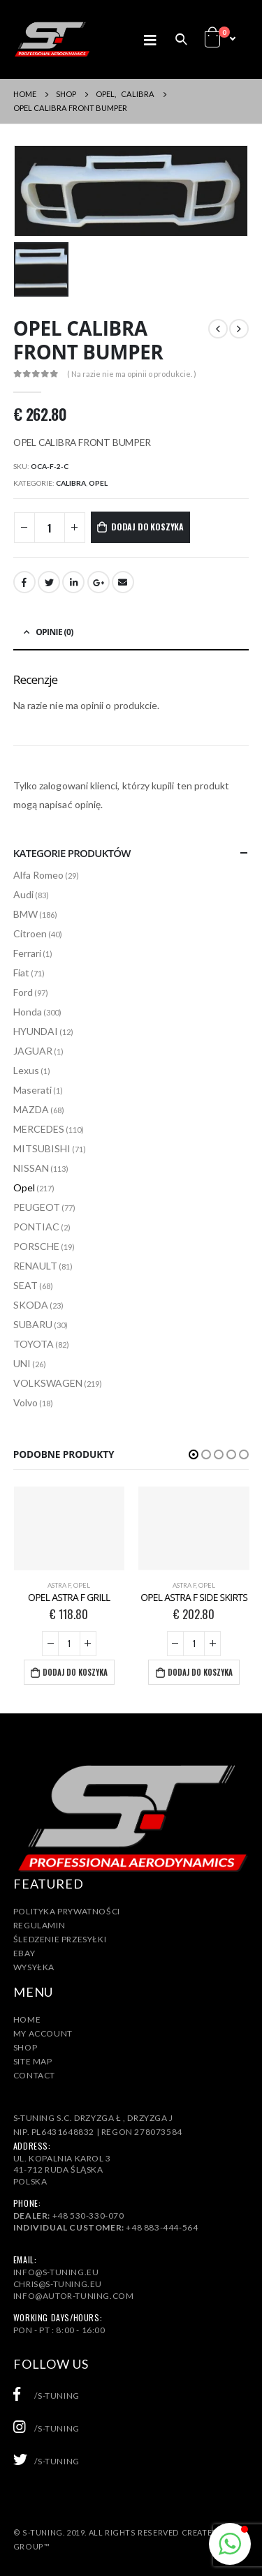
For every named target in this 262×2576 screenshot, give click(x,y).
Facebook (24, 582)
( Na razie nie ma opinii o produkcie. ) (131, 373)
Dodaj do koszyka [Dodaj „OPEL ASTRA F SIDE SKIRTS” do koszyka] (200, 1672)
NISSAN (31, 1168)
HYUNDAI (35, 1031)
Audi (23, 894)
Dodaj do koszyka (147, 527)
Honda (27, 1012)
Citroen (30, 933)
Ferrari (27, 953)
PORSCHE (36, 1246)
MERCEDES (38, 1129)
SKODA (30, 1305)
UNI (22, 1363)
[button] (193, 1454)
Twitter (49, 582)
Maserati (32, 1090)
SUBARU (32, 1324)
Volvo (25, 1402)
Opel (98, 483)
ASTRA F (59, 1585)
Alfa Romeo (38, 875)
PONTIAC (36, 1227)
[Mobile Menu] (154, 39)
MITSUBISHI (42, 1148)
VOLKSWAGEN (47, 1383)
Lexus (26, 1070)
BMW (25, 914)
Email (123, 582)
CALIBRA (71, 483)
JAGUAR (32, 1051)
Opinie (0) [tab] (54, 632)
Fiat (21, 972)
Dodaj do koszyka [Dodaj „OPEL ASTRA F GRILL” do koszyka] (75, 1672)
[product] (69, 1528)
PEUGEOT (36, 1207)
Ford (23, 992)
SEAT (25, 1285)
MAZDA (31, 1109)
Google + (98, 582)
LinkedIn (73, 582)
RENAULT (35, 1266)
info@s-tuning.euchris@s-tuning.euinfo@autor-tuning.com (73, 2284)
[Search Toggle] (181, 39)
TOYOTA (33, 1344)
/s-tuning (46, 2395)
